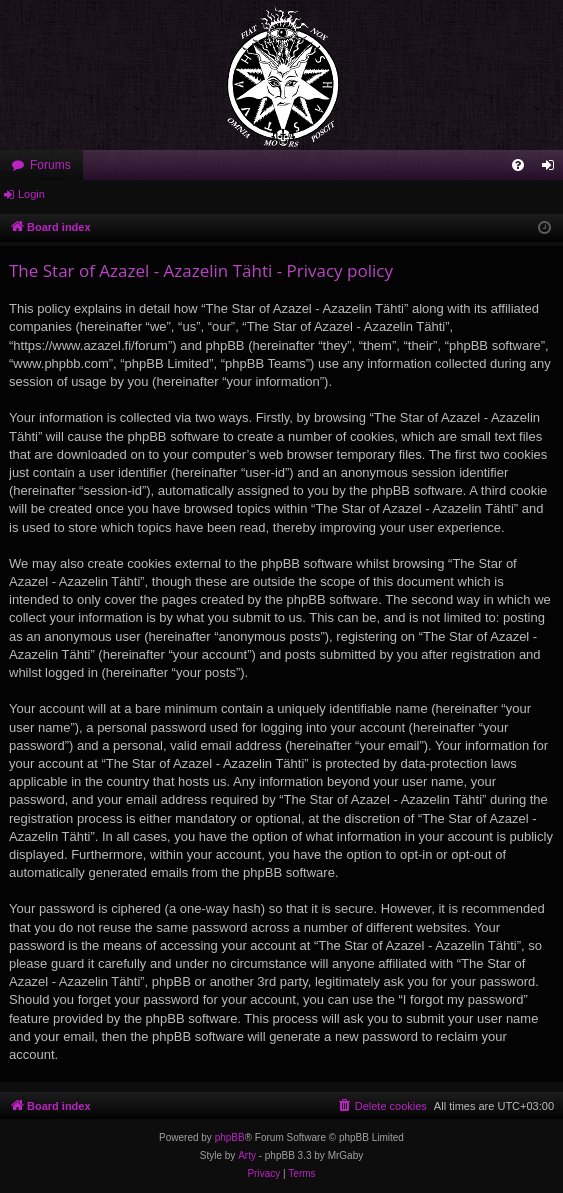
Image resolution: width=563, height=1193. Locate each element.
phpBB (230, 1137)
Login (31, 194)
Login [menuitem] (552, 169)
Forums (50, 165)
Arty (247, 1155)
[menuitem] (518, 165)
